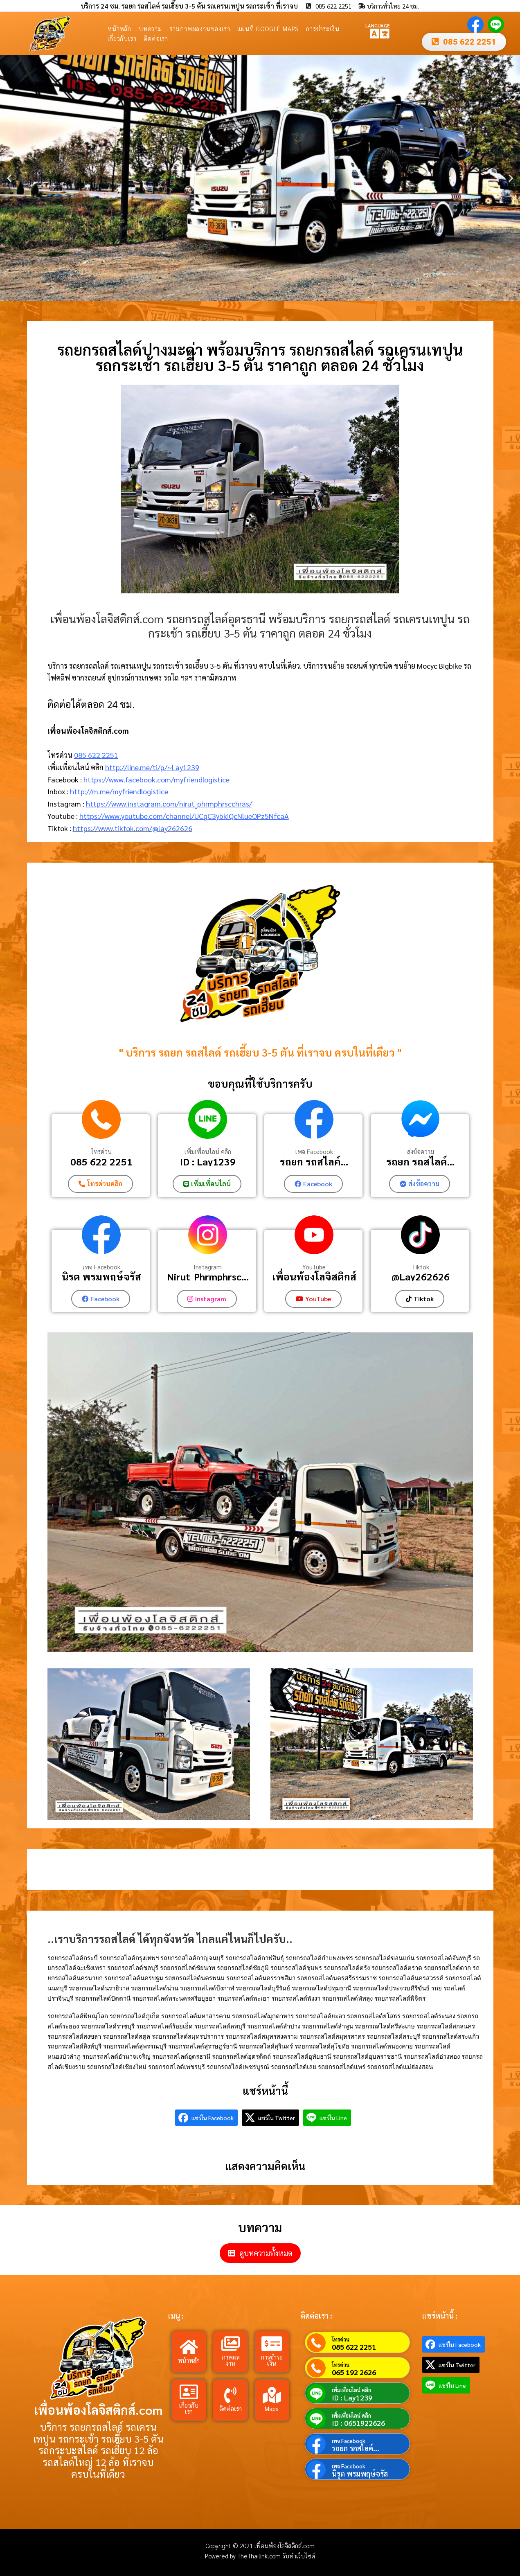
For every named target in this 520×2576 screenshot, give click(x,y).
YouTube (314, 1267)
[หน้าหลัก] (189, 2347)
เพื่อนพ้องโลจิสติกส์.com (98, 2410)
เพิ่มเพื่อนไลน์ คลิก (208, 1152)
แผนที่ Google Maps (268, 28)
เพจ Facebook (314, 1152)
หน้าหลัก (119, 28)
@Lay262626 (421, 1277)
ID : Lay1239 (208, 1161)
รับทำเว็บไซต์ (298, 2556)
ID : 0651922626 (358, 2423)
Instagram (208, 1267)
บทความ (150, 28)
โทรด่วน (101, 1152)
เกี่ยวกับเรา (122, 38)
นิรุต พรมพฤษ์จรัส (101, 1277)
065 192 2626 (354, 2372)
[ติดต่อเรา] (230, 2395)
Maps (272, 2408)
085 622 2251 (96, 755)
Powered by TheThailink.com (243, 2556)
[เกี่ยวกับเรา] (189, 2392)
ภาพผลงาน (230, 2360)
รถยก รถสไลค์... (314, 1161)
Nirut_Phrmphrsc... (208, 1277)
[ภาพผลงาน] (230, 2344)
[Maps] (271, 2395)
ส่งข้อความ (420, 1152)
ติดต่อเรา (156, 38)
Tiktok (420, 1267)
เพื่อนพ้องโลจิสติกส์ (314, 1277)
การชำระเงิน (322, 28)
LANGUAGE (377, 25)
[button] (9, 178)
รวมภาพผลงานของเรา (199, 28)
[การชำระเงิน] (271, 2344)
